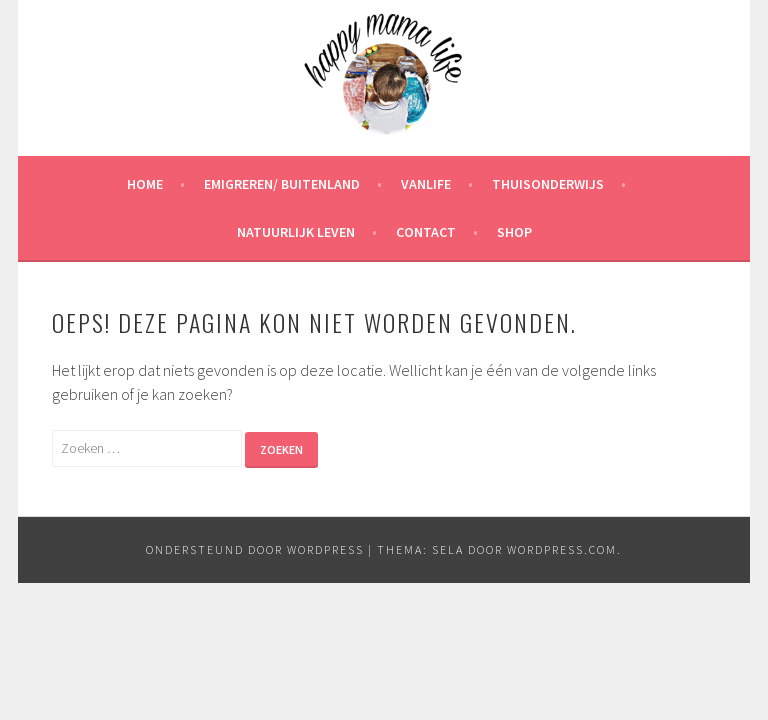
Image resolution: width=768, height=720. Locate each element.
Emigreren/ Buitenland (282, 184)
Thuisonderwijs (548, 184)
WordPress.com (562, 549)
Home (145, 184)
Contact (426, 232)
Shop (514, 232)
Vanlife (426, 184)
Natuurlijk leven (296, 232)
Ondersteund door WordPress (255, 549)
